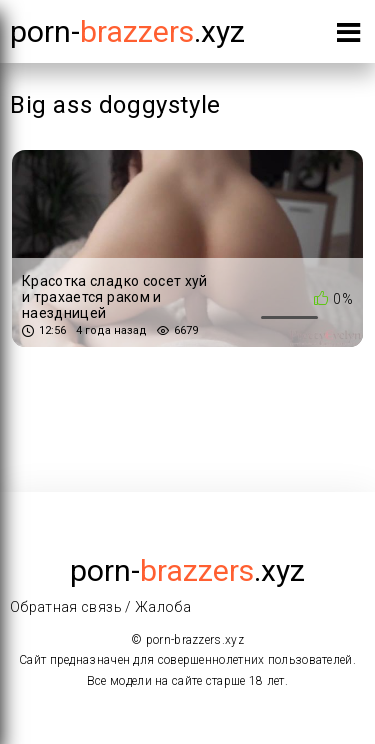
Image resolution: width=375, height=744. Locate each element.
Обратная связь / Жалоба (100, 607)
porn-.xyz (127, 31)
